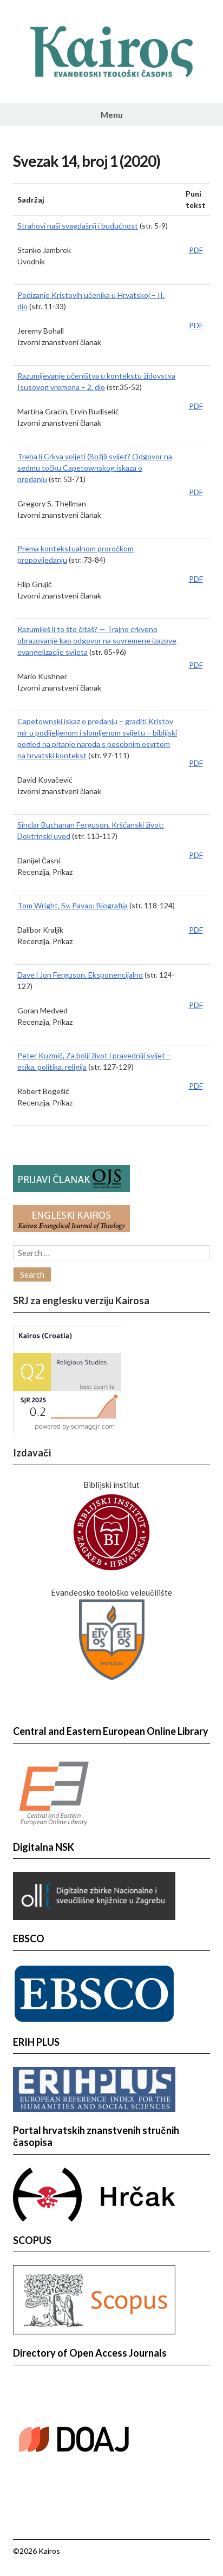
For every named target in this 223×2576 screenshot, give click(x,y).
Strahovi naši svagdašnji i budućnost (77, 225)
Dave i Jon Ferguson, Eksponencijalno (80, 974)
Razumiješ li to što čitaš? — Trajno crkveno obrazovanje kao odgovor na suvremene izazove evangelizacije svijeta (96, 640)
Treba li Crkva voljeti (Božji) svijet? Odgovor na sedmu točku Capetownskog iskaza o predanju (94, 468)
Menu (112, 115)
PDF (196, 250)
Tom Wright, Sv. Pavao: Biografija (72, 905)
